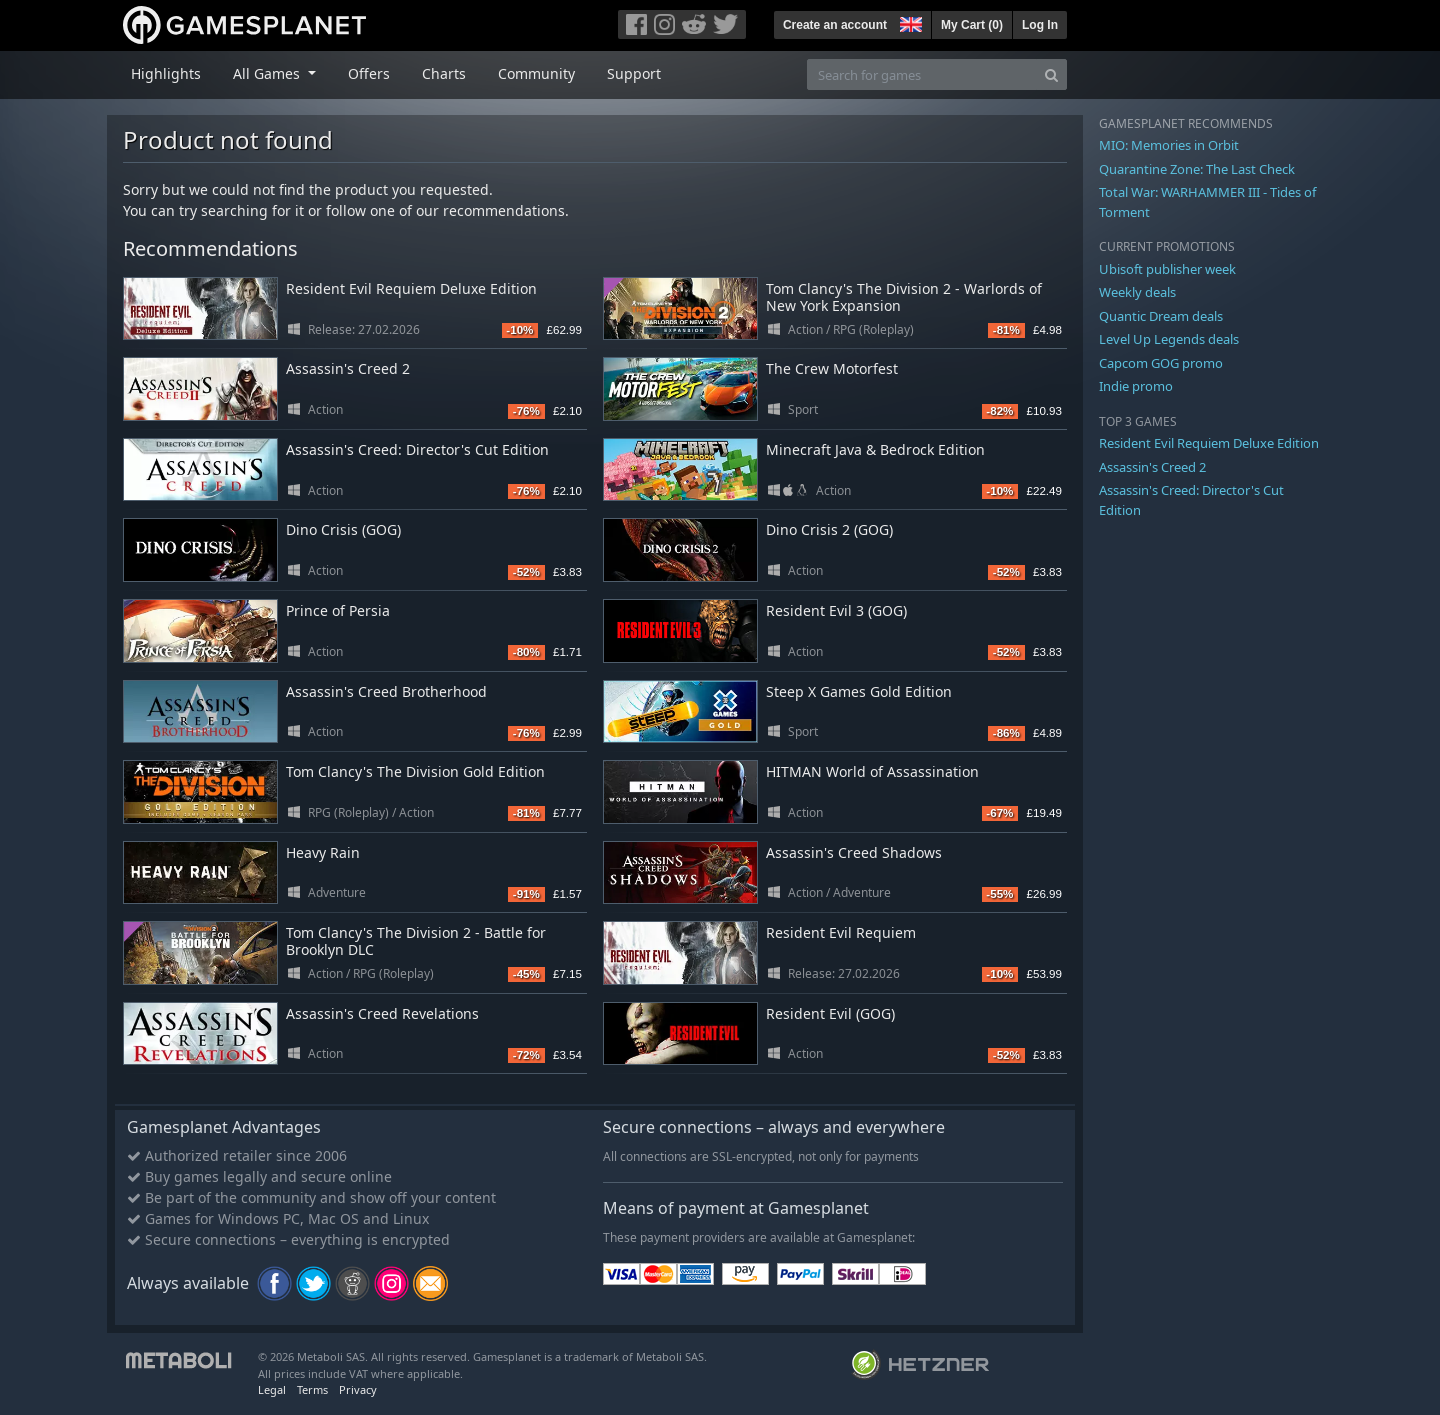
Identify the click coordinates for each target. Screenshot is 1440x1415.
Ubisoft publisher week (1167, 269)
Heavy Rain (323, 852)
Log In (1040, 25)
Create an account (835, 25)
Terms (312, 1389)
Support (634, 73)
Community (536, 73)
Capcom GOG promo (1161, 363)
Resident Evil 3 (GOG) (836, 610)
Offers (369, 73)
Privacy (358, 1389)
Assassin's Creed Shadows (854, 852)
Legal (272, 1389)
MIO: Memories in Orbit (1169, 145)
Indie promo (1136, 386)
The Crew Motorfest (832, 368)
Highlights (166, 73)
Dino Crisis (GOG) (343, 529)
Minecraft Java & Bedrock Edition (875, 449)
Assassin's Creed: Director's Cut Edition (417, 449)
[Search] (1051, 74)
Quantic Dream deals (1161, 316)
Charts (444, 73)
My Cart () (972, 25)
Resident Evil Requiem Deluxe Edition (411, 288)
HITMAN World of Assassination (872, 771)
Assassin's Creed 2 (348, 368)
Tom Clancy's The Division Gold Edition (415, 771)
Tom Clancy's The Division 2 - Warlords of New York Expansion (904, 297)
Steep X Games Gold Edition (859, 691)
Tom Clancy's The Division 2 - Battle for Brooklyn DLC (416, 941)
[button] (909, 22)
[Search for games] (922, 74)
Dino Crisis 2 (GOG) (829, 529)
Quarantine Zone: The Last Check (1197, 169)
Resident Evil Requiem (841, 932)
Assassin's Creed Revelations (382, 1013)
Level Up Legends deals (1169, 339)
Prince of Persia (338, 610)
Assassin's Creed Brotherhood (386, 691)
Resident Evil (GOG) (830, 1013)
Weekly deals (1137, 292)
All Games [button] (268, 73)
